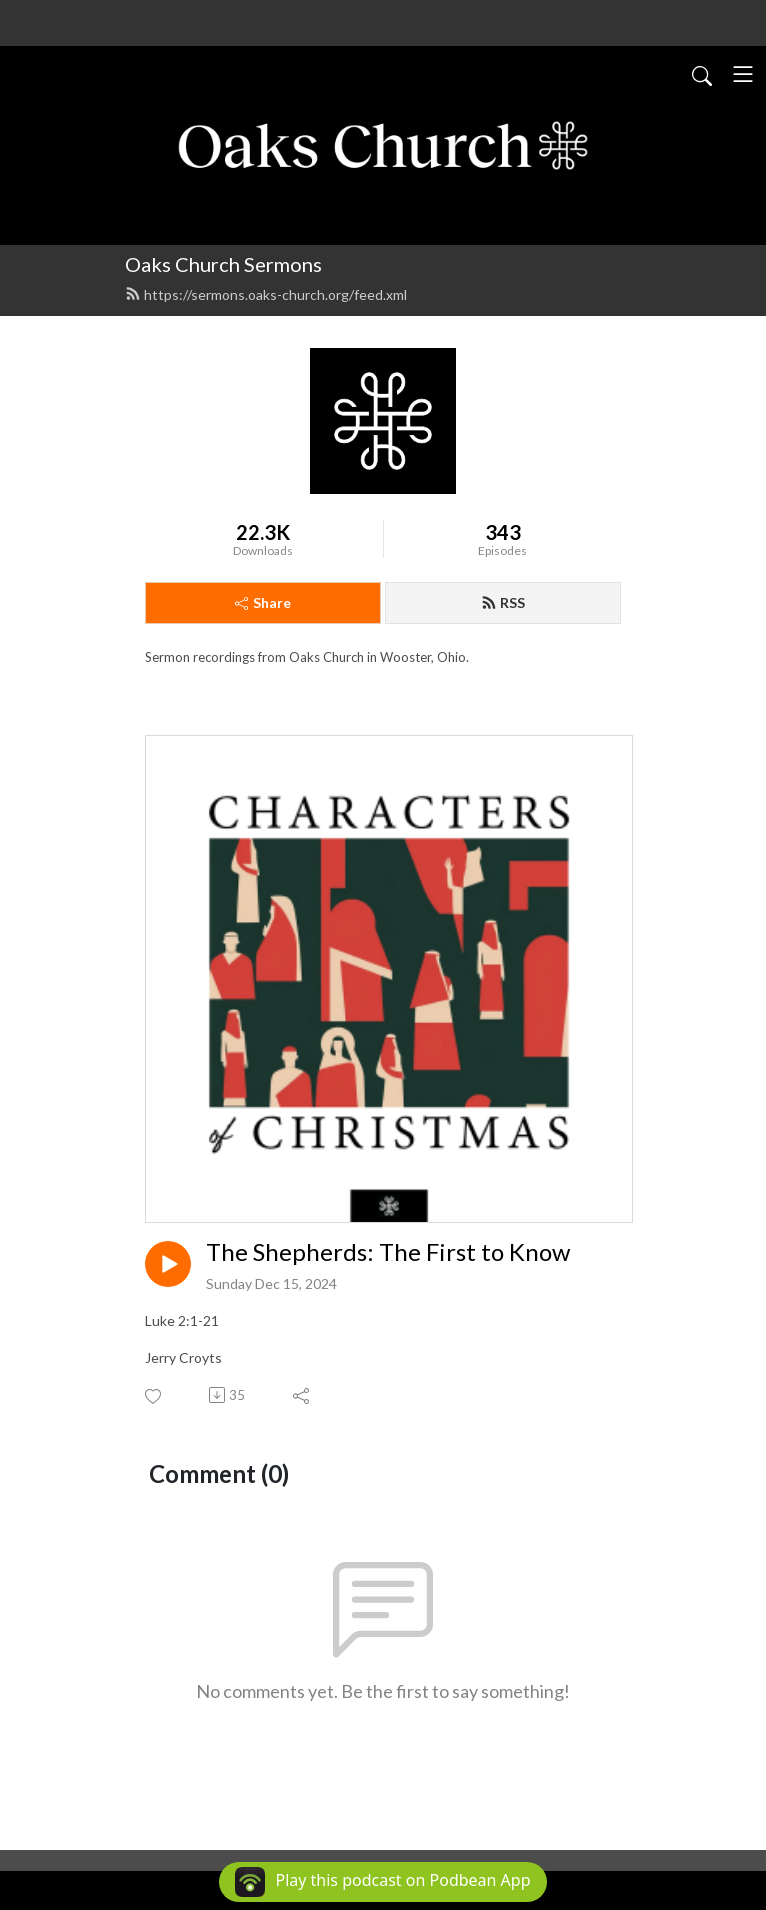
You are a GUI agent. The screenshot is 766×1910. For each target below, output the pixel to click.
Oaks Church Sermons (223, 264)
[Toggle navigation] (743, 74)
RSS (503, 602)
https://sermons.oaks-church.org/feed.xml (266, 294)
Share (263, 602)
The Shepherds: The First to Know (388, 1252)
